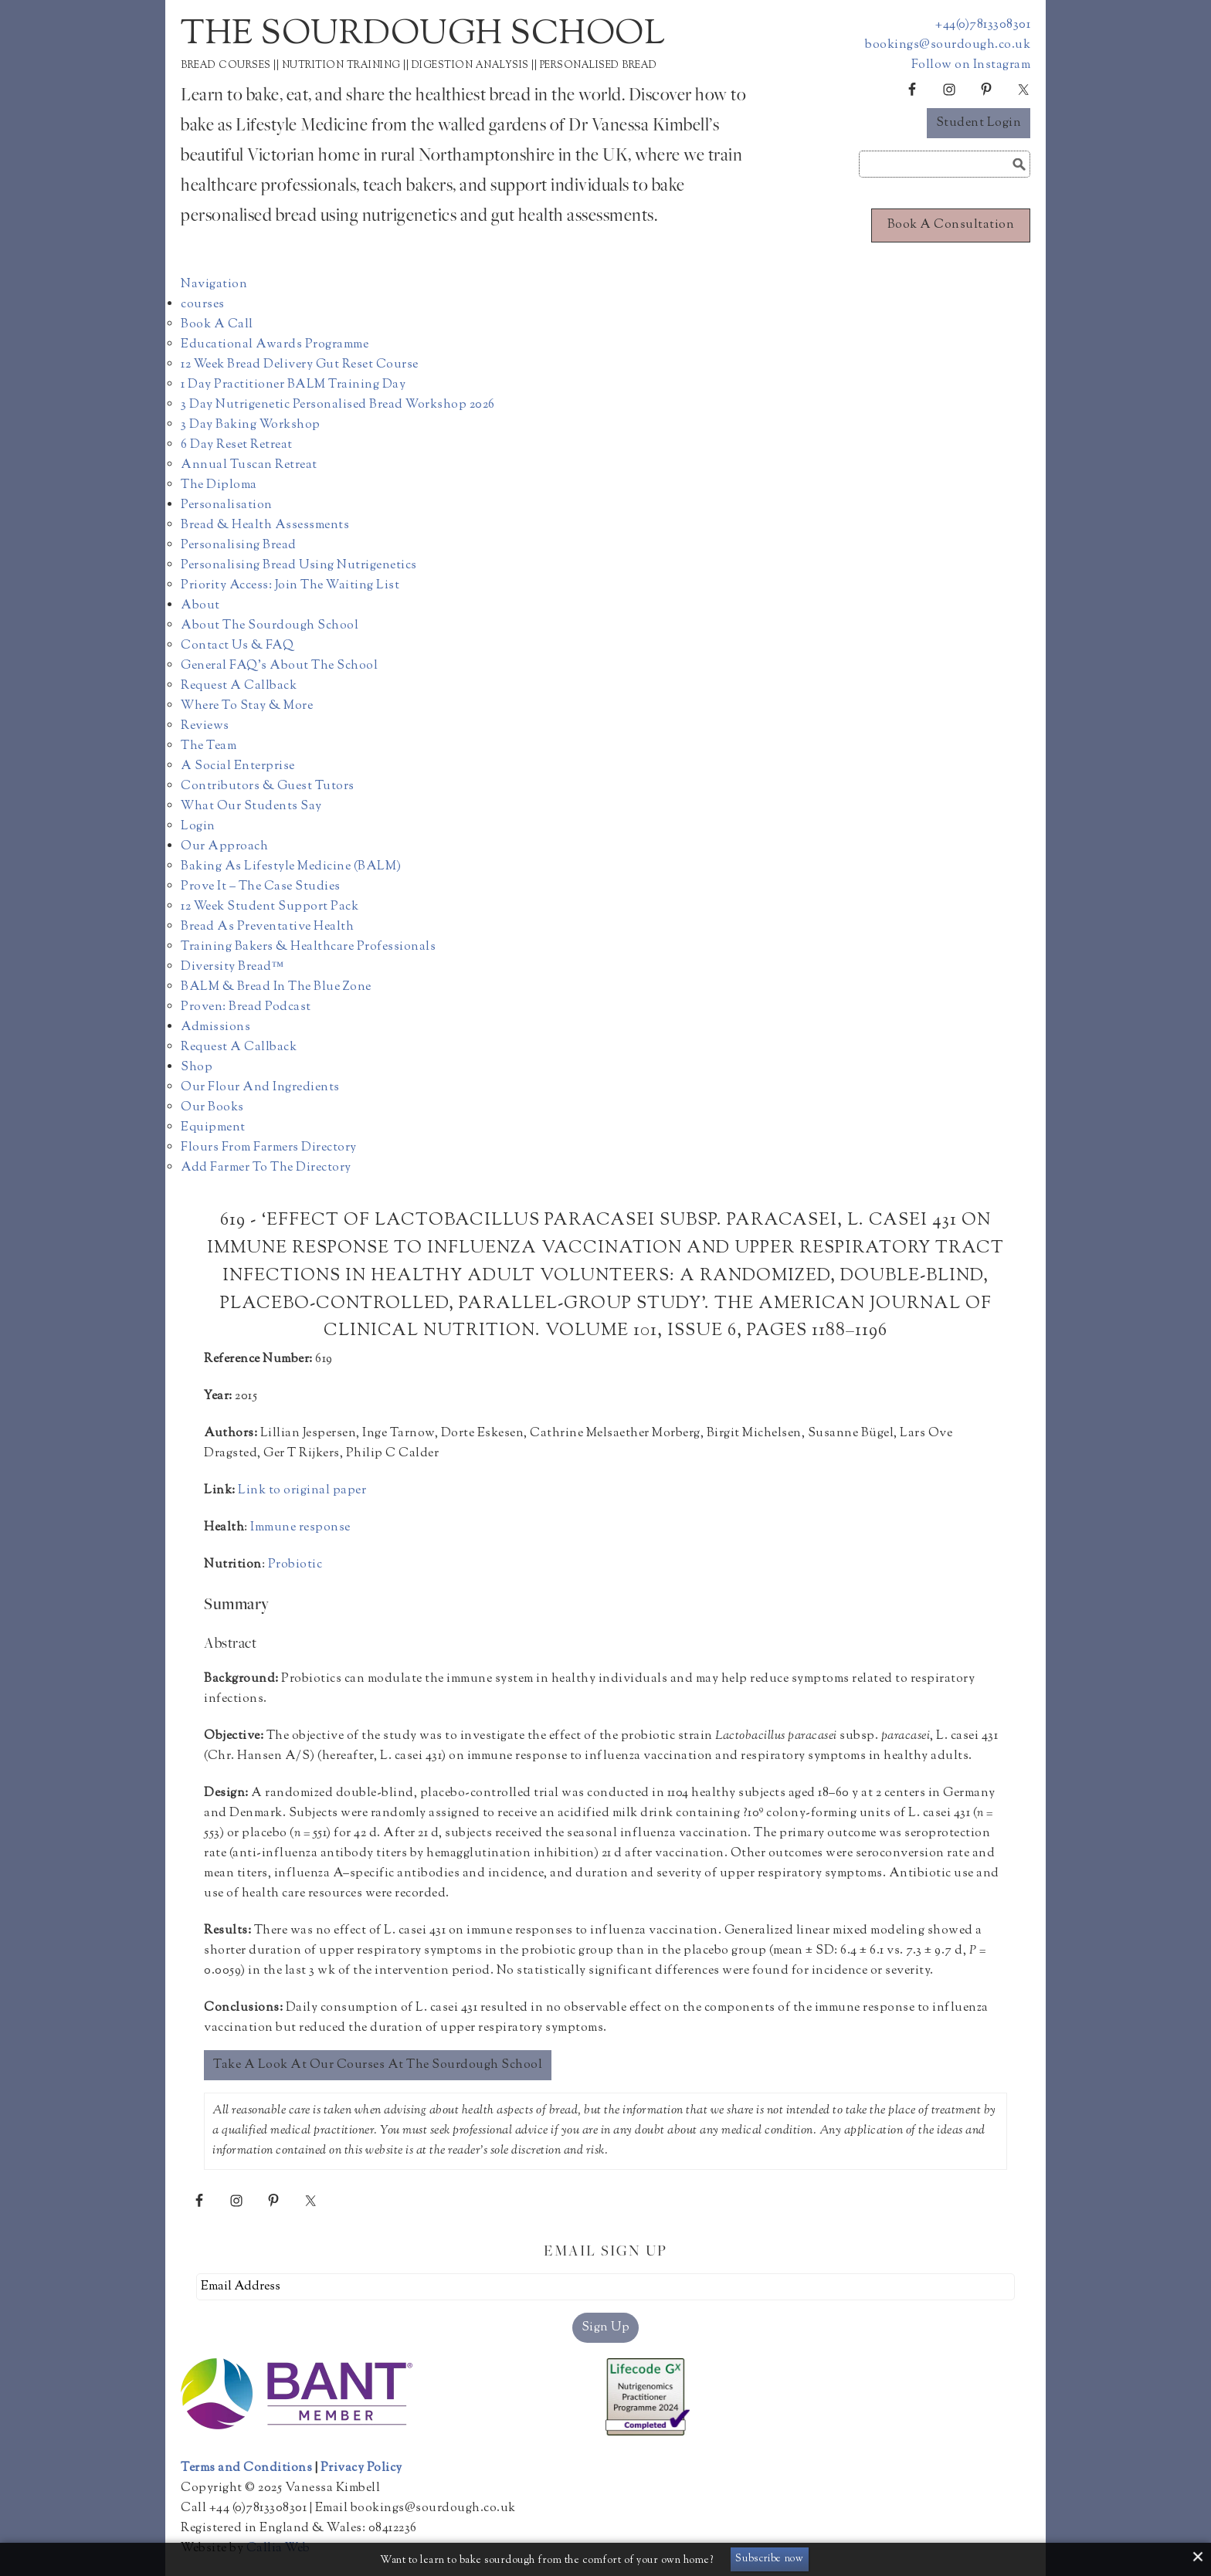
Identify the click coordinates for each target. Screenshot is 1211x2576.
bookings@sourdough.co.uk (947, 45)
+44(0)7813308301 (982, 25)
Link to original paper (302, 1491)
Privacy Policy (361, 2468)
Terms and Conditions (246, 2468)
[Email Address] (605, 2286)
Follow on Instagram (971, 65)
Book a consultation (951, 225)
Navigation (214, 284)
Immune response (300, 1528)
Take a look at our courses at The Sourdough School (377, 2065)
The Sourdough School (423, 35)
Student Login (979, 123)
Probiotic (295, 1565)
